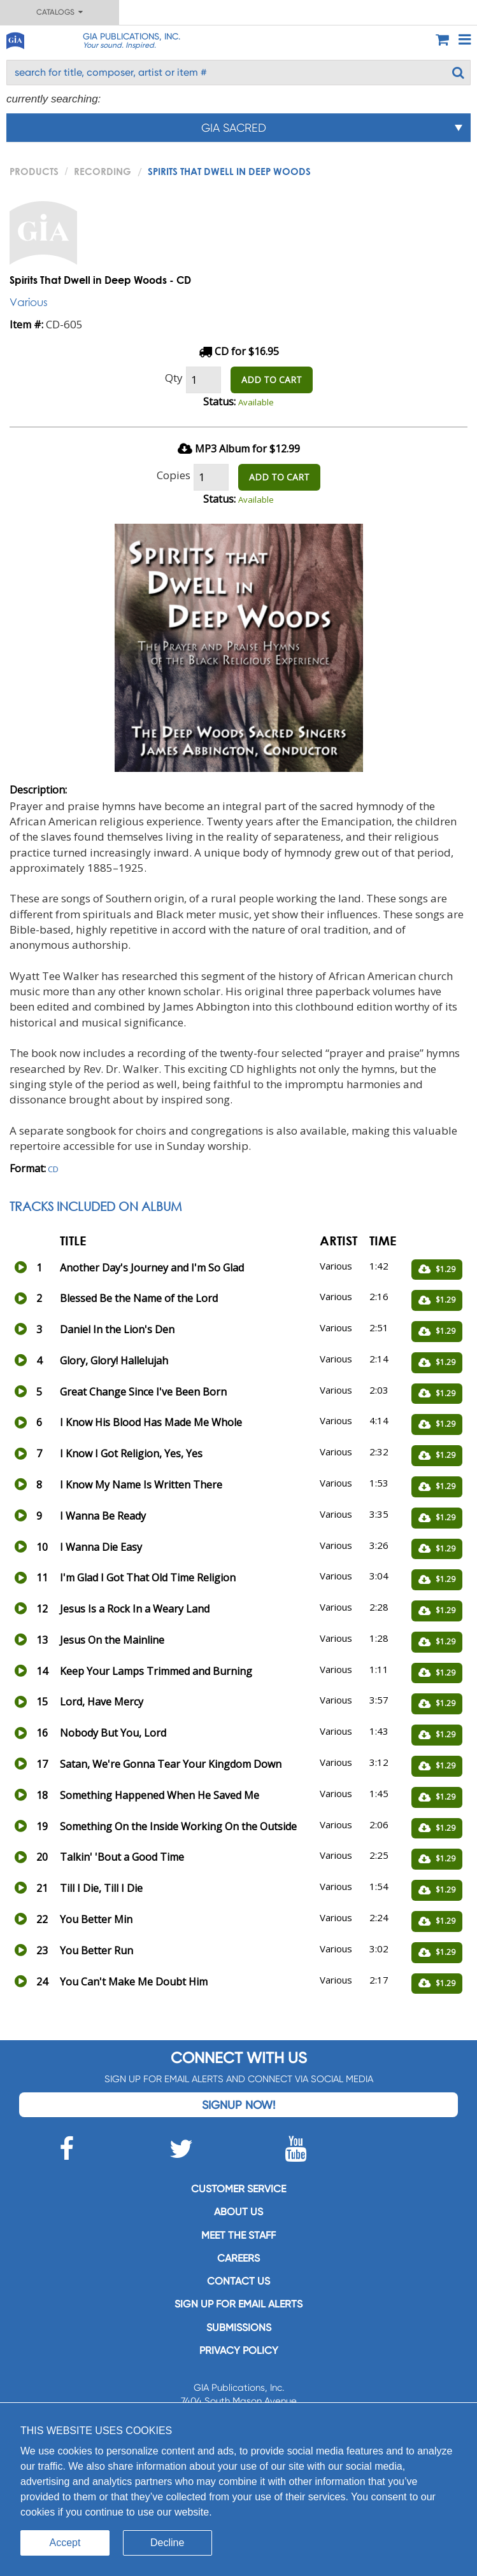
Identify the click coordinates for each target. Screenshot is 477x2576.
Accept (65, 2542)
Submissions (238, 2327)
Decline (167, 2542)
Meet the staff (238, 2235)
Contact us (238, 2281)
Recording (102, 171)
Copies (173, 475)
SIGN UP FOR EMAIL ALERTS (238, 2304)
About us (238, 2212)
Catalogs (59, 12)
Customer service (238, 2189)
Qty (174, 377)
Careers (238, 2258)
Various (29, 302)
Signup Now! (238, 2104)
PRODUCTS (34, 171)
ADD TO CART (271, 380)
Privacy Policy (238, 2350)
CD (53, 1169)
